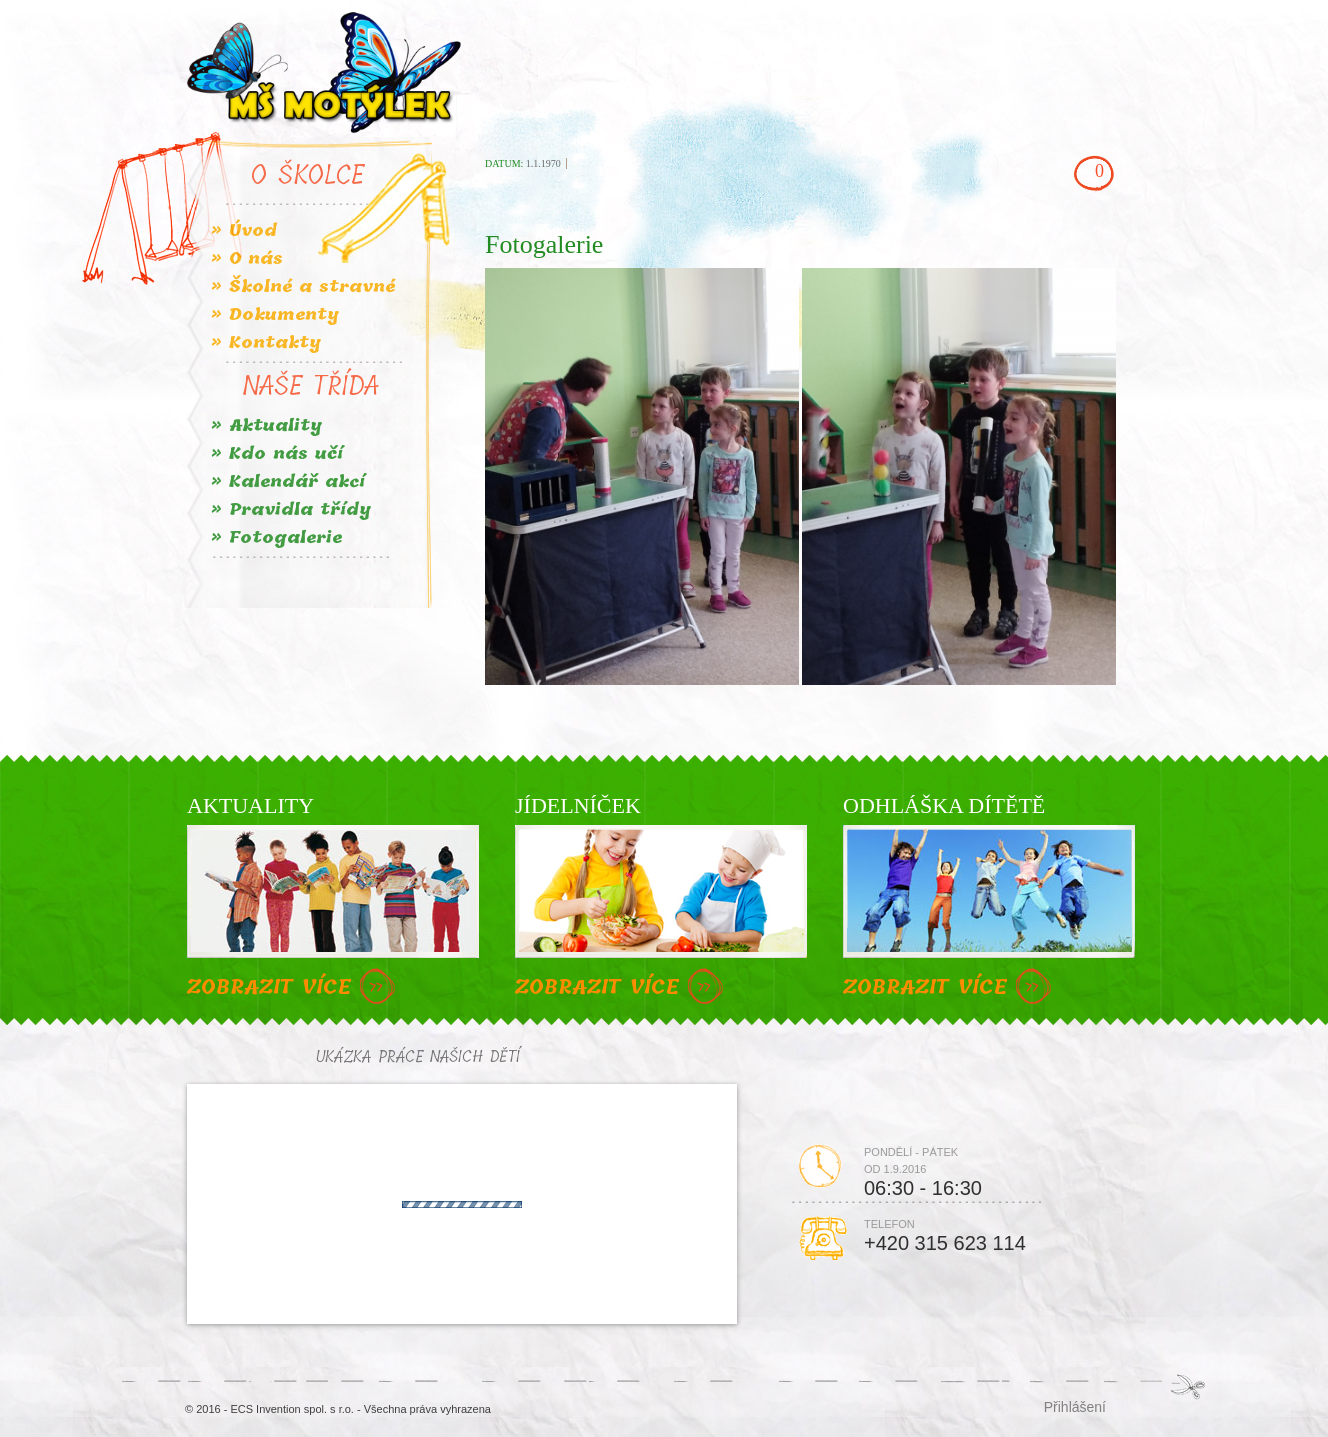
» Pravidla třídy (291, 509)
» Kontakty (266, 342)
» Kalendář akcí (288, 481)
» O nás (247, 258)
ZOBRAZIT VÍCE (293, 988)
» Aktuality (266, 425)
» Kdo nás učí (277, 453)
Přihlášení (1075, 1406)
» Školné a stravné (303, 286)
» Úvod (244, 230)
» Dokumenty (275, 314)
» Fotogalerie (276, 537)
